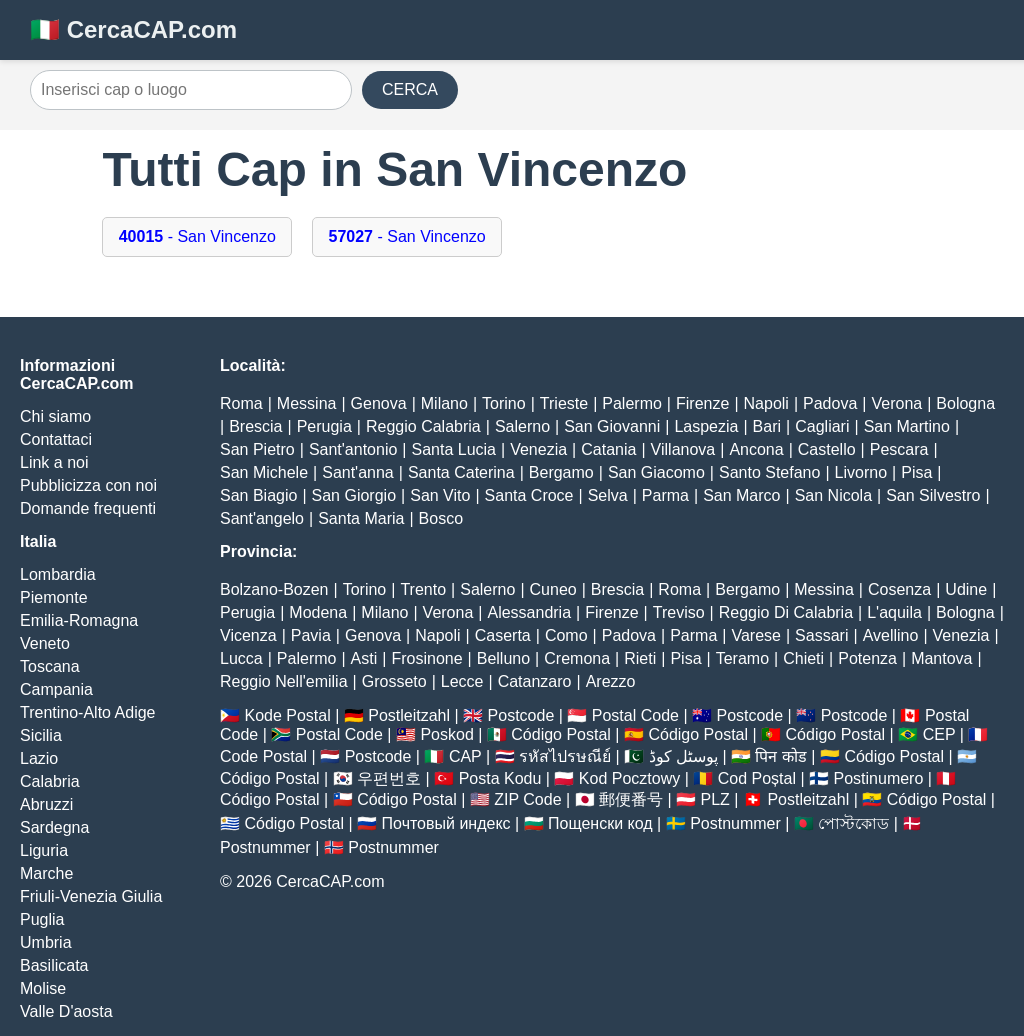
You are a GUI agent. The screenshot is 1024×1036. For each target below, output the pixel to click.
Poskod (446, 734)
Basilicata (54, 965)
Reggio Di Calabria (786, 612)
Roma (241, 403)
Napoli (766, 403)
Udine (966, 589)
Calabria (50, 781)
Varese (756, 635)
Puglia (42, 919)
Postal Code (635, 715)
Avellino (891, 635)
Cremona (577, 658)
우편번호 (389, 778)
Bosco (441, 518)
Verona (896, 403)
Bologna (965, 403)
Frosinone (426, 658)
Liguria (44, 850)
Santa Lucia (454, 449)
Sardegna (54, 827)
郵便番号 (631, 799)
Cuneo (553, 589)
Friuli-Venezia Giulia (91, 896)
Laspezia (706, 426)
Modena (318, 612)
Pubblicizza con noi (88, 485)
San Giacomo (656, 472)
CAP (465, 756)
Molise (43, 988)
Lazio (39, 758)
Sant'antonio (353, 449)
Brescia (255, 426)
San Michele (264, 472)
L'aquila (894, 612)
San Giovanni (612, 426)
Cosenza (899, 589)
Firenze (702, 403)
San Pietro (257, 449)
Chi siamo (55, 416)
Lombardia (58, 574)
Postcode (521, 715)
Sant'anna (358, 472)
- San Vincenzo (197, 236)
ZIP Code (527, 799)
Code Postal (263, 756)
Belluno (503, 658)
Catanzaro (535, 681)
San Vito (440, 495)
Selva (608, 495)
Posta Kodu (500, 778)
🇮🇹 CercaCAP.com (133, 29)
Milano (444, 403)
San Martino (907, 426)
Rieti (640, 658)
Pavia (311, 635)
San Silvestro (933, 495)
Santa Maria (361, 518)
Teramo (742, 658)
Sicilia (41, 735)
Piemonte (54, 597)
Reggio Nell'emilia (284, 681)
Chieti (803, 658)
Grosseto (394, 681)
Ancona (756, 449)
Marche (46, 873)
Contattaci (56, 439)
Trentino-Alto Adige (87, 712)
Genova (379, 403)
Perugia (324, 426)
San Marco (741, 495)
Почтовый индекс (446, 823)
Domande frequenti (88, 508)
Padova (830, 403)
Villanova (683, 449)
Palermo (632, 403)
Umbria (46, 942)
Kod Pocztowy (629, 778)
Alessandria (529, 612)
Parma (665, 495)
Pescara (899, 449)
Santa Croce (529, 495)
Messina (307, 403)
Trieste (564, 403)
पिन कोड (780, 756)
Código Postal (561, 734)
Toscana (50, 666)
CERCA (410, 89)
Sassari (821, 635)
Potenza (867, 658)
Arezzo (611, 681)
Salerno (522, 426)
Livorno (861, 472)
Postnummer (735, 823)
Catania (608, 449)
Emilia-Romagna (79, 620)
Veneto (45, 643)
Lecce (462, 681)
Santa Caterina (461, 472)
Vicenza (248, 635)
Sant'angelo (262, 518)
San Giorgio (354, 495)
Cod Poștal (757, 778)
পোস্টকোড (853, 823)
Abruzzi (46, 804)
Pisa (916, 472)
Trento (423, 589)
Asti (364, 658)
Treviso (679, 612)
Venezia (538, 449)
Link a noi (54, 462)
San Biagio (258, 495)
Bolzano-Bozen (274, 589)
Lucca (241, 658)
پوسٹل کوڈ (683, 756)
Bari (767, 426)
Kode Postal (287, 715)
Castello (827, 449)
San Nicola (833, 495)
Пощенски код (600, 823)
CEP (939, 734)
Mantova (941, 658)
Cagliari (822, 426)
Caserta (503, 635)
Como (566, 635)
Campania (56, 689)
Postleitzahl (409, 715)
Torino (504, 403)
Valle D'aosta (66, 1011)
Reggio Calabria (423, 426)
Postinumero (879, 778)
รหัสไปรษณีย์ (565, 756)
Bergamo (561, 472)
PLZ (715, 799)
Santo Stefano (769, 472)
